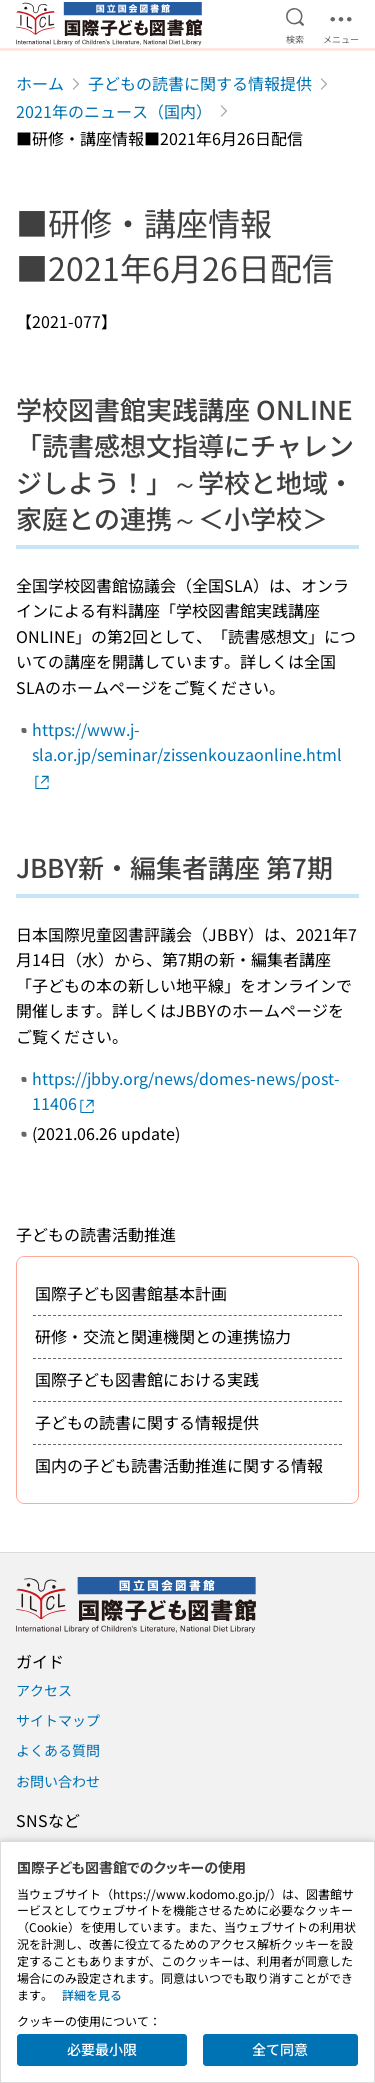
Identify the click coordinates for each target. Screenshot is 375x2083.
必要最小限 (102, 2049)
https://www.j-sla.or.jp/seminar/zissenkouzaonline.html (187, 754)
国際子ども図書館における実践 (147, 1379)
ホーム (40, 83)
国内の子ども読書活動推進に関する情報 (179, 1465)
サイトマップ (58, 1720)
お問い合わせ (58, 1781)
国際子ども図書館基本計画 (131, 1293)
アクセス (44, 1690)
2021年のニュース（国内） (114, 111)
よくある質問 (58, 1750)
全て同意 (280, 2049)
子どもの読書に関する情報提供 (200, 83)
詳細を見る (92, 1994)
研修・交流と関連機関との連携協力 (163, 1336)
